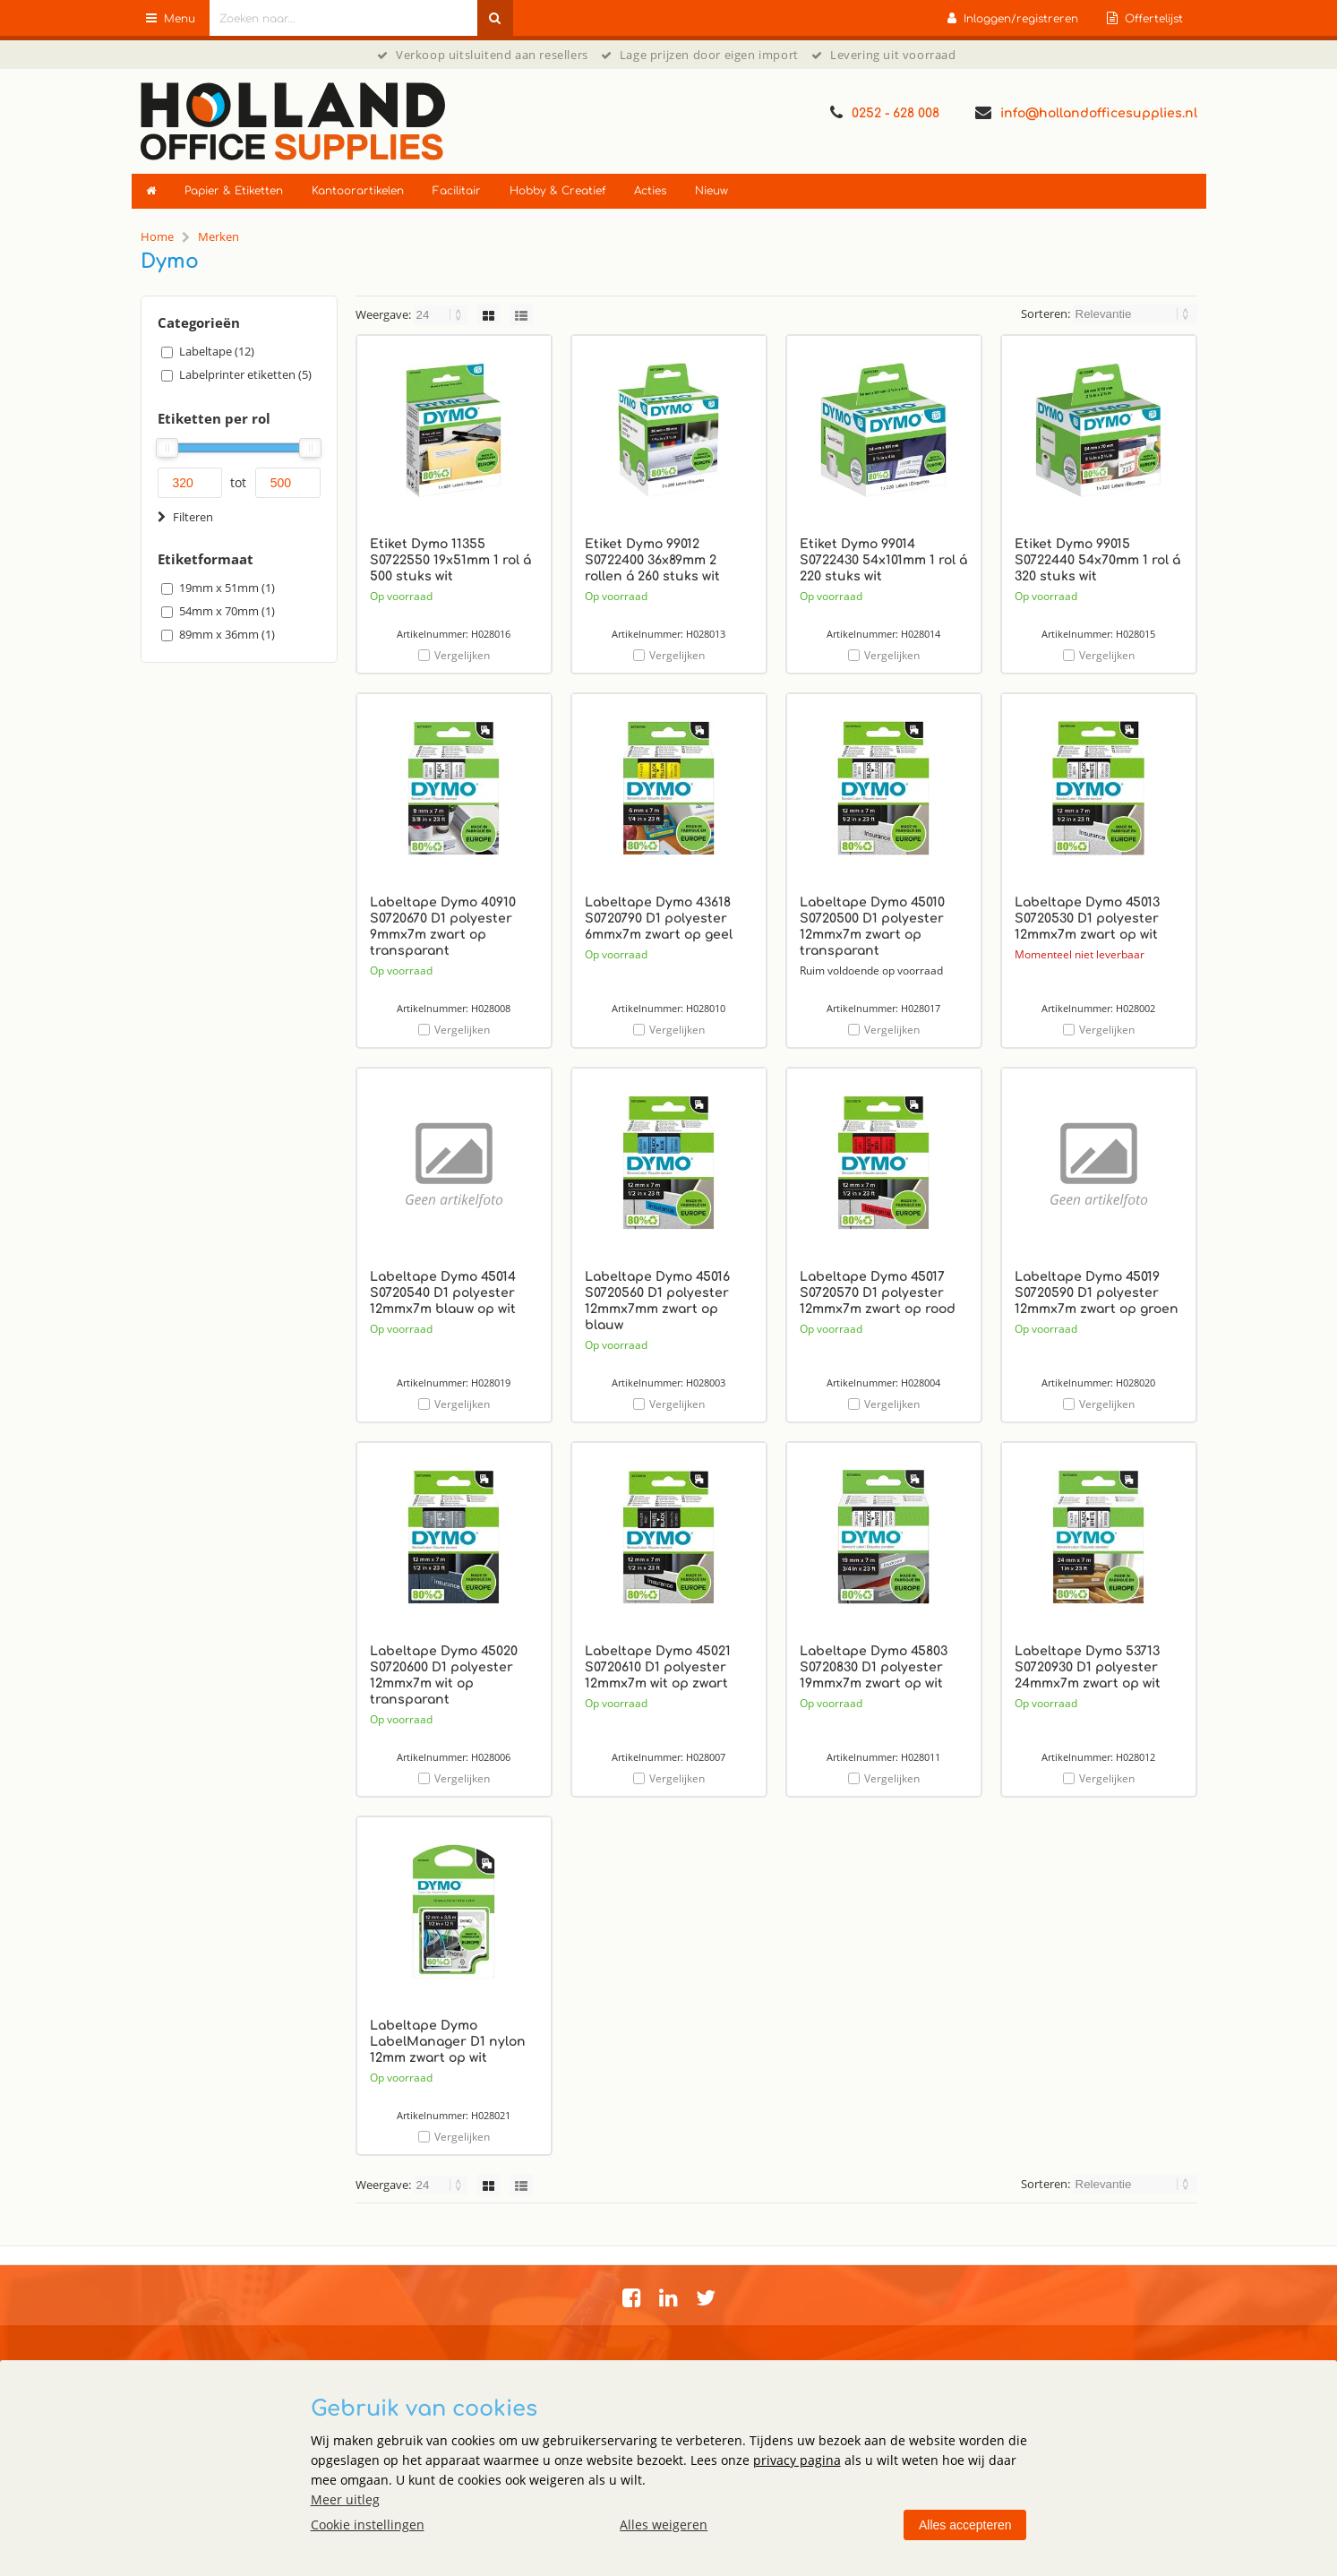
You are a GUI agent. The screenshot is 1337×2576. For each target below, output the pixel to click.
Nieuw (711, 191)
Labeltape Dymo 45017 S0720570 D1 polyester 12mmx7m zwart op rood (878, 1293)
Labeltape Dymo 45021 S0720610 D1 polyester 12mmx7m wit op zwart (658, 1667)
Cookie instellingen (367, 2524)
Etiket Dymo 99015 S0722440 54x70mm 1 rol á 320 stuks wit (1097, 560)
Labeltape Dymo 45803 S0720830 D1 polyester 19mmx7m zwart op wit (873, 1667)
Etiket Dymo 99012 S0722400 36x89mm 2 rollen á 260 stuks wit (652, 560)
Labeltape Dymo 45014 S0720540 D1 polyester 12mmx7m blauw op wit (443, 1293)
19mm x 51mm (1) (227, 588)
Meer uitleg (345, 2499)
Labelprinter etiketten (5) (245, 374)
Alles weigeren (663, 2524)
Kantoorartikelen (358, 191)
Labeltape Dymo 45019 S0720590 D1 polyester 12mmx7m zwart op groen (1096, 1293)
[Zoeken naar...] (495, 18)
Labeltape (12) (216, 351)
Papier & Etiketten (233, 191)
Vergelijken (462, 655)
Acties (650, 191)
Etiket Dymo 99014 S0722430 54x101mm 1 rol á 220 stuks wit (883, 560)
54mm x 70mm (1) (227, 611)
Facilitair (457, 191)
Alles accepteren (965, 2525)
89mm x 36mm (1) (227, 634)
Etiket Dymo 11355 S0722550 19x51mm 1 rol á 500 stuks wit (450, 560)
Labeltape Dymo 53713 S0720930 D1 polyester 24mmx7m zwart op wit (1088, 1667)
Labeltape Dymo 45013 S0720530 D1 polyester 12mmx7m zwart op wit (1087, 918)
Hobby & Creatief (557, 191)
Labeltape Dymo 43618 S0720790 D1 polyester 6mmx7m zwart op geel (659, 918)
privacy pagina (797, 2460)
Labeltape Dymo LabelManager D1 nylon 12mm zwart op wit (448, 2042)
